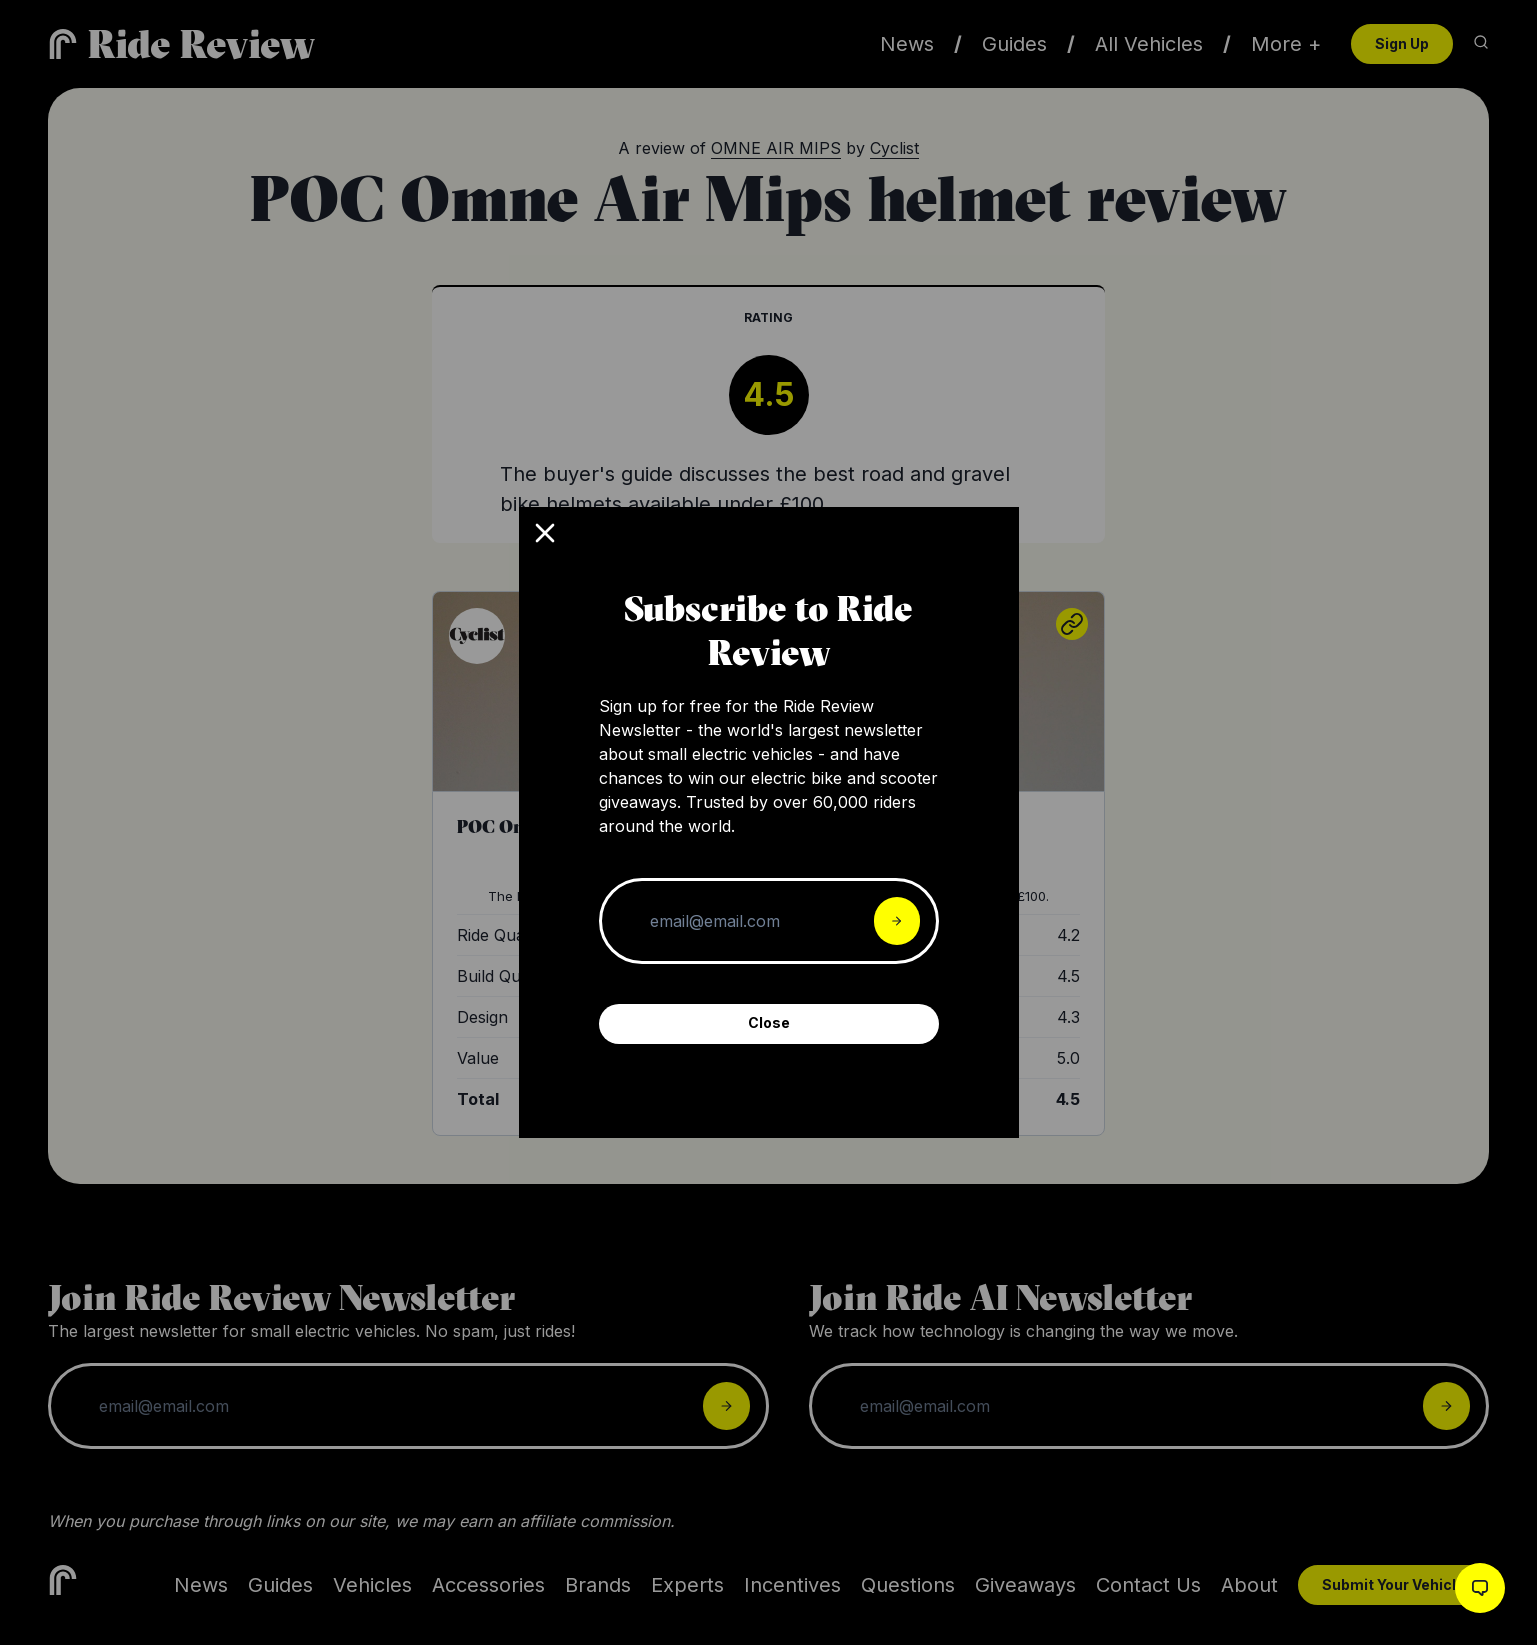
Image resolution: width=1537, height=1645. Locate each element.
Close (769, 1022)
